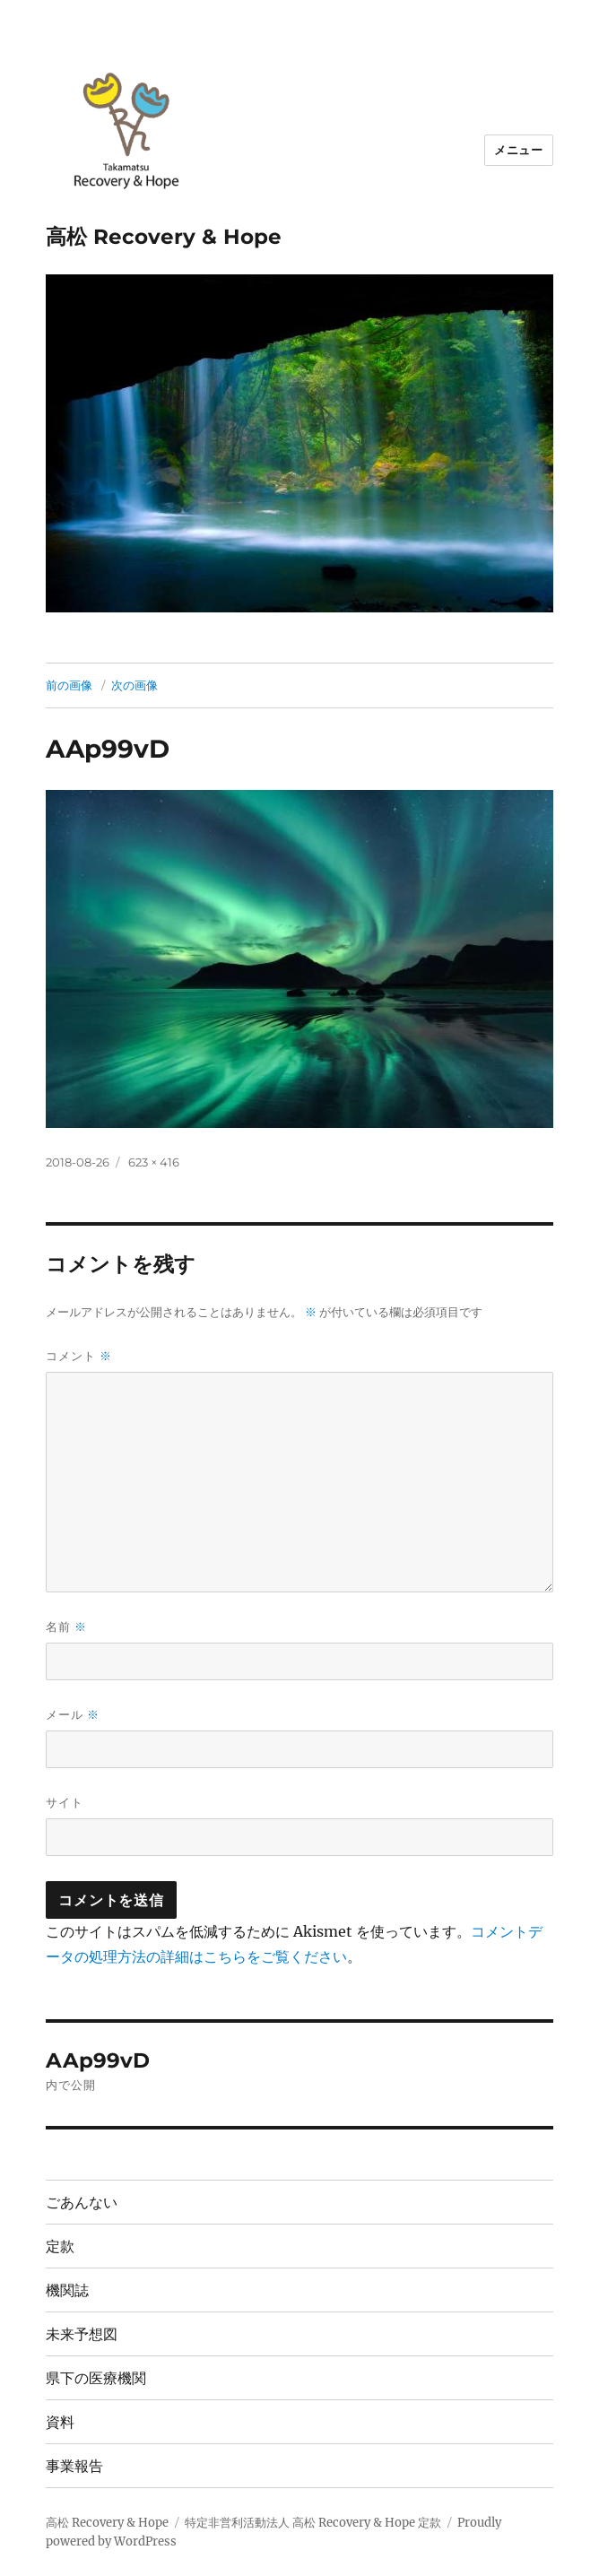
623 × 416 (153, 1162)
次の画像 (134, 685)
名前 (66, 1627)
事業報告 (74, 2466)
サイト (64, 1802)
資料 (60, 2422)
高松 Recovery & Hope (164, 236)
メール (73, 1714)
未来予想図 (81, 2334)
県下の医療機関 (96, 2378)
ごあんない (81, 2202)
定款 (60, 2246)
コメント (79, 1356)
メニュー (518, 150)
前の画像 (69, 685)
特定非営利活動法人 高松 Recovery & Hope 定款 (313, 2522)
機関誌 (67, 2290)
